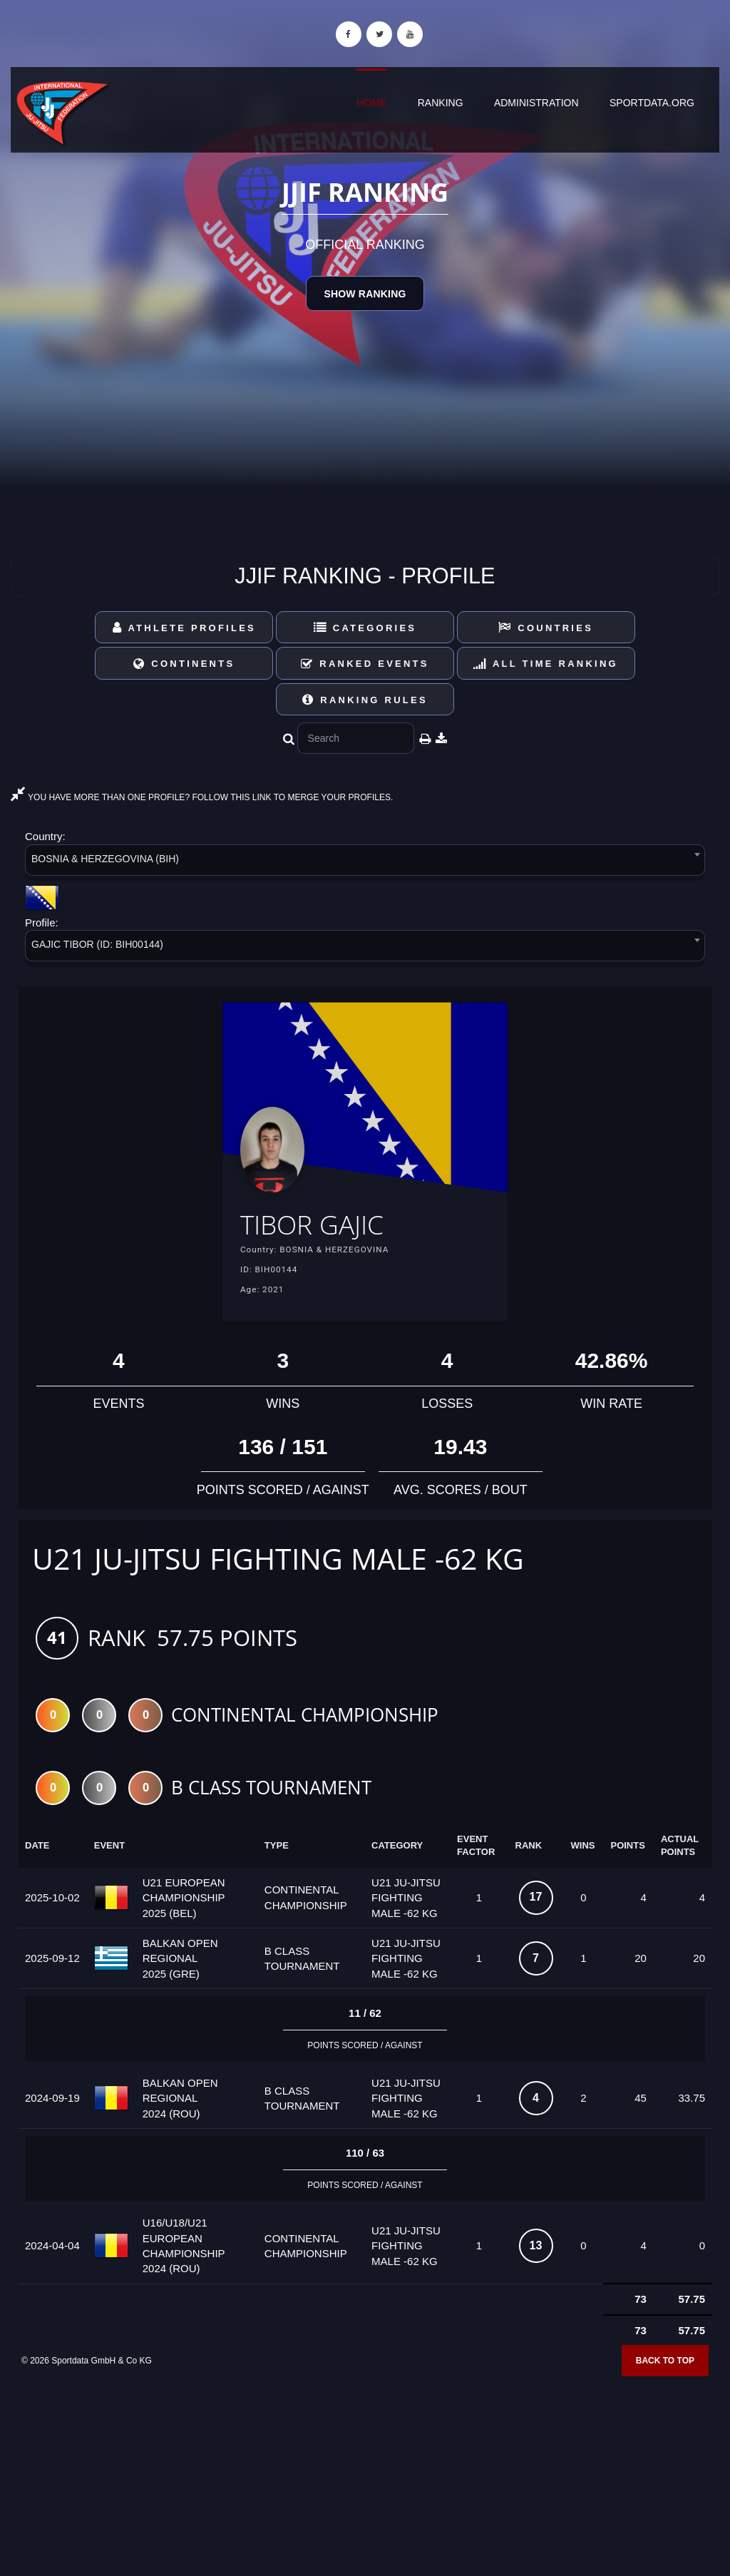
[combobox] (365, 862)
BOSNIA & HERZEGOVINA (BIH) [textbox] (105, 858)
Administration (536, 102)
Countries (545, 628)
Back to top (665, 2363)
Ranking (440, 102)
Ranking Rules (365, 700)
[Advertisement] (365, 2472)
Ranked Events (365, 663)
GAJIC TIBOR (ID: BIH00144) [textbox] (97, 944)
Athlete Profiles (184, 628)
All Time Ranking (545, 663)
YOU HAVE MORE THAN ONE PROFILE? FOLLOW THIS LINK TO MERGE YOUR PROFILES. (202, 797)
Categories (365, 628)
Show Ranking (365, 294)
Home (371, 102)
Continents (184, 663)
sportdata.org (652, 102)
